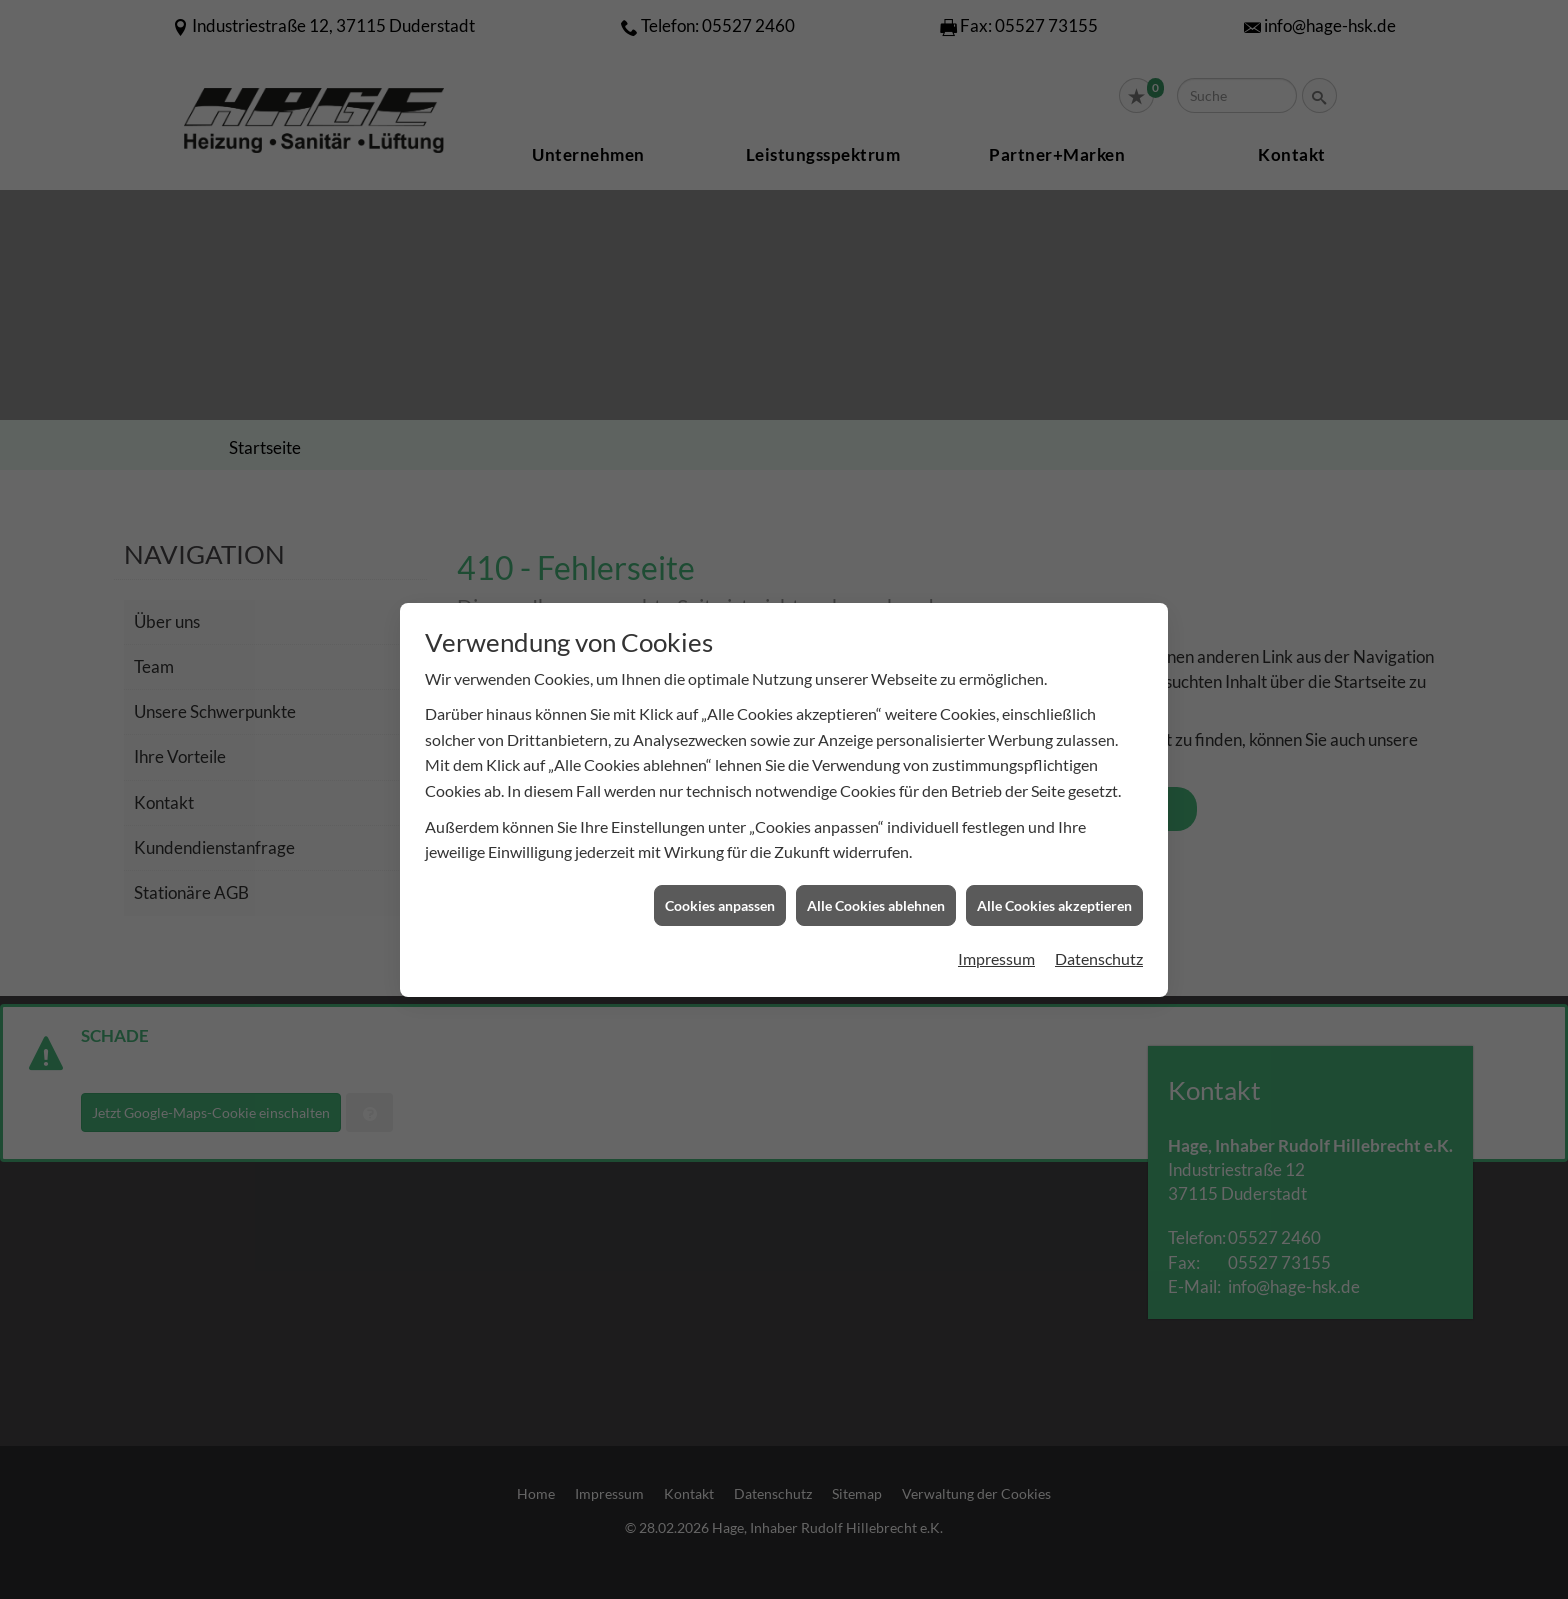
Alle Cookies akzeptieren (1054, 888)
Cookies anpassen (720, 888)
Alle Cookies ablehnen (876, 888)
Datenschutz (1099, 941)
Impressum (996, 941)
